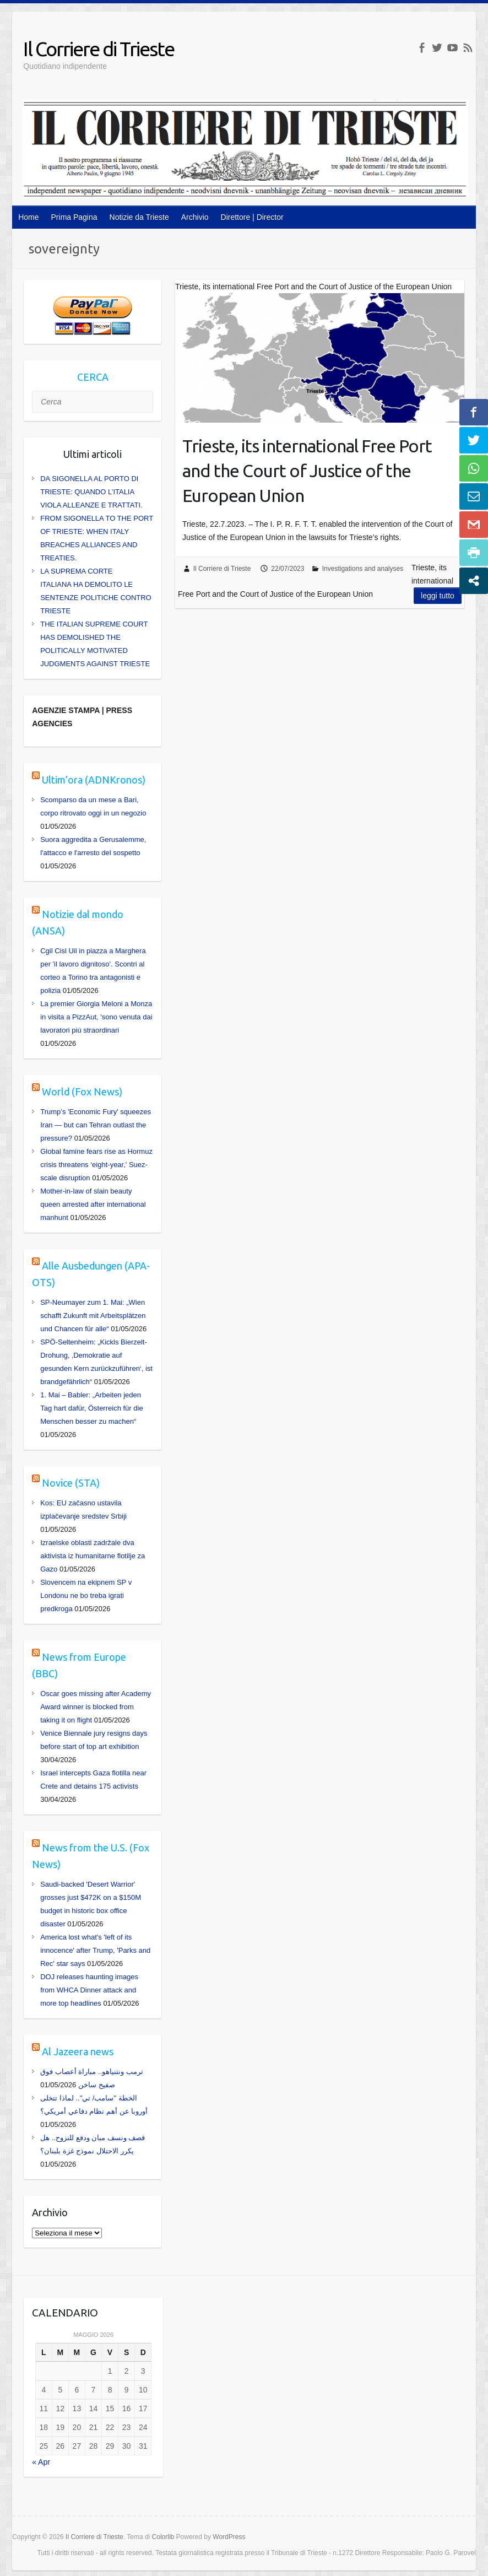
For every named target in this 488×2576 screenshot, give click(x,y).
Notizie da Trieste (139, 217)
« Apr (41, 2462)
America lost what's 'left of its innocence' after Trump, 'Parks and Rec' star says (95, 1950)
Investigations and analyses (362, 569)
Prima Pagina (74, 217)
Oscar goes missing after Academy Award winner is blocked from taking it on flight (95, 1706)
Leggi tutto (437, 595)
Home (28, 217)
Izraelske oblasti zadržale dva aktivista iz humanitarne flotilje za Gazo (92, 1555)
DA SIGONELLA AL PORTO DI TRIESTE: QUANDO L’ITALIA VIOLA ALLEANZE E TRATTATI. (91, 491)
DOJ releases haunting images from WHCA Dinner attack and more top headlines (89, 1990)
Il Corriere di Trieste (98, 48)
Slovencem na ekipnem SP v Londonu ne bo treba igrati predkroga (86, 1595)
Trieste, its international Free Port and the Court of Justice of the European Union (307, 470)
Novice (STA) (71, 1482)
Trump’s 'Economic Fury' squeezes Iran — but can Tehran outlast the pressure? (95, 1125)
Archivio (195, 217)
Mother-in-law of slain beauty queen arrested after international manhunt (93, 1204)
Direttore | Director (252, 217)
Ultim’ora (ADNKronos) (93, 779)
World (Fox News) (82, 1091)
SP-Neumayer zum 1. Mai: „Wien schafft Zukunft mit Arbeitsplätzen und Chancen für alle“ (92, 1315)
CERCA (93, 376)
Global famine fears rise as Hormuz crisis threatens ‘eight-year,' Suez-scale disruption (96, 1164)
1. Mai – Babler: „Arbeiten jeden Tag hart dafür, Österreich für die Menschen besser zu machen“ (91, 1408)
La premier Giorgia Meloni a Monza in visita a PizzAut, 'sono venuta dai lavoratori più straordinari (96, 1017)
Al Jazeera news (77, 2051)
